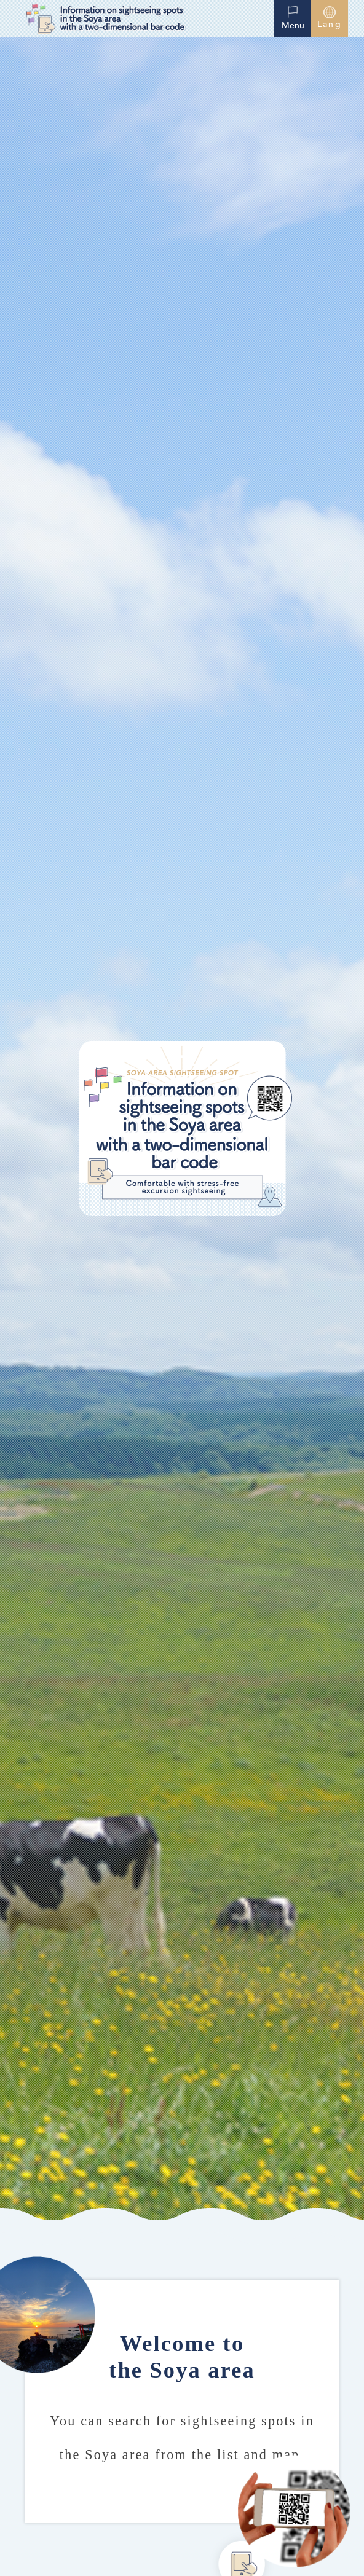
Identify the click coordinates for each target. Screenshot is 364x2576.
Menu (293, 17)
